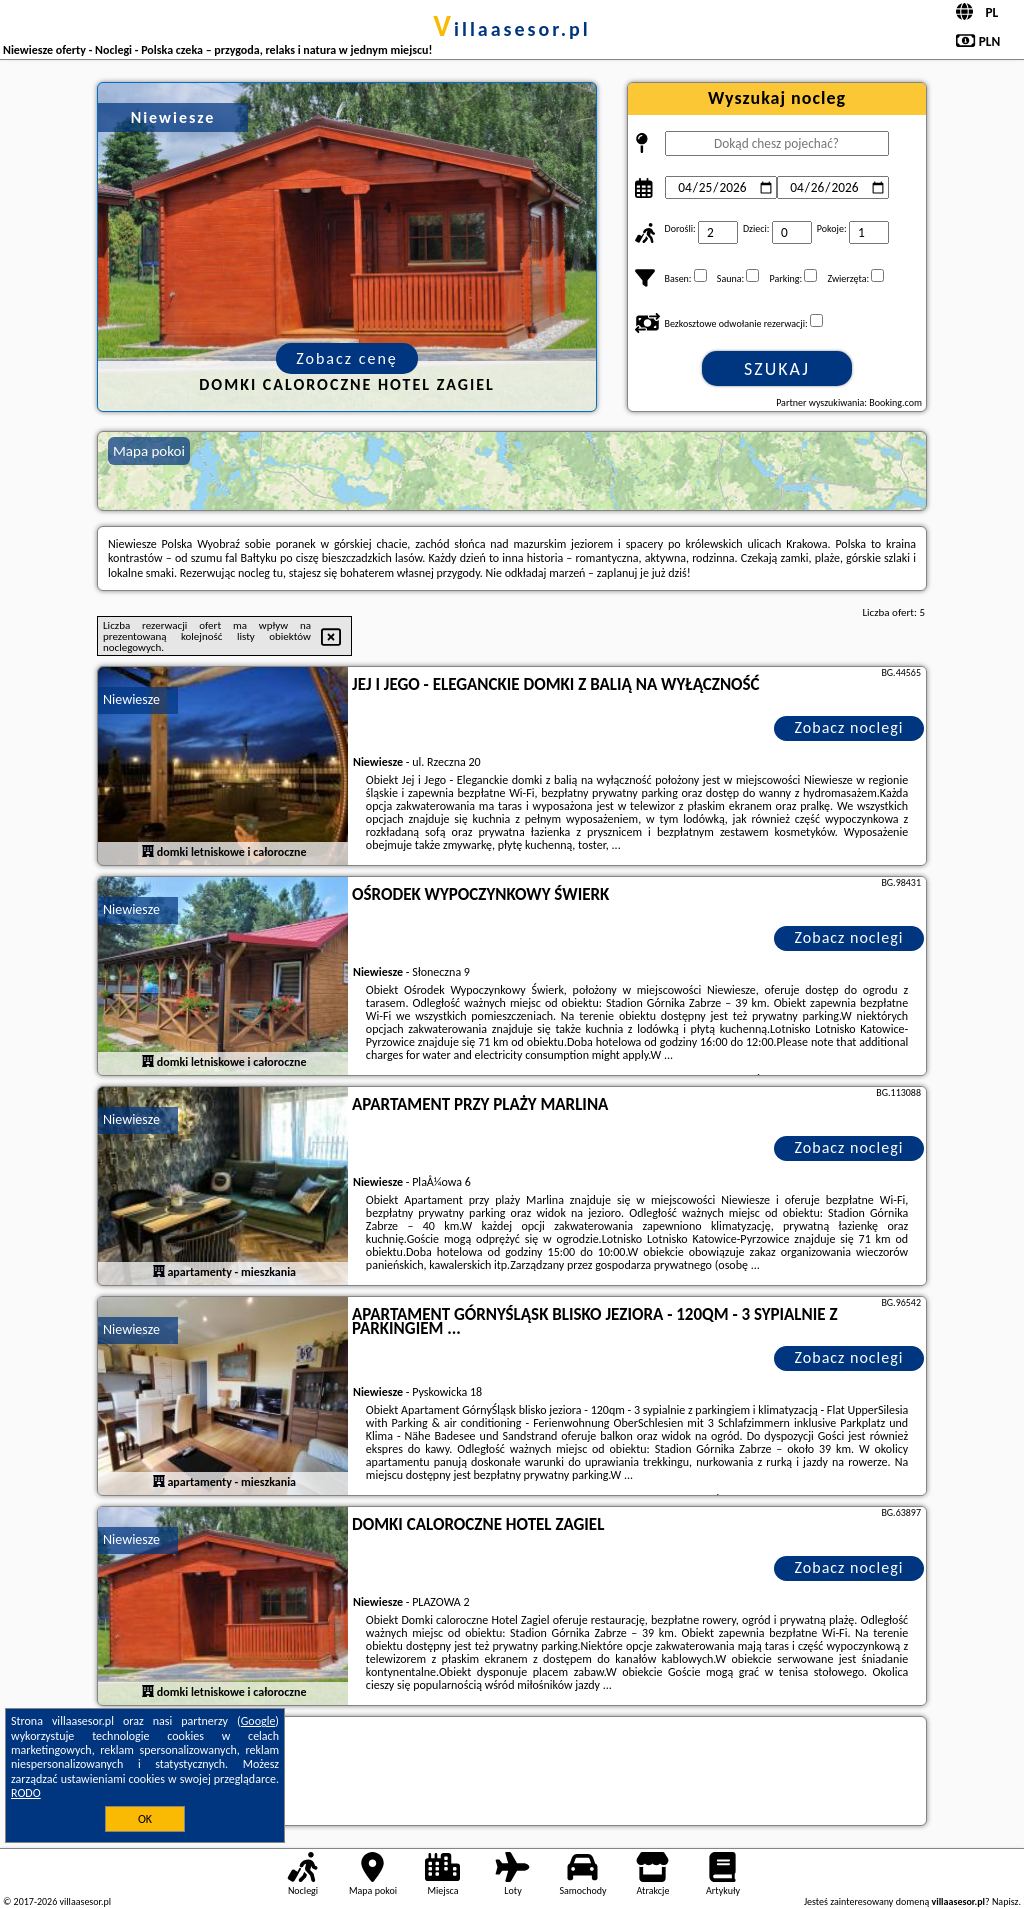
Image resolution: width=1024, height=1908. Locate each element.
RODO (26, 1793)
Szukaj (777, 369)
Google (258, 1721)
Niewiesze (131, 699)
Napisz (1005, 1901)
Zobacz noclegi (849, 727)
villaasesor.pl (511, 29)
